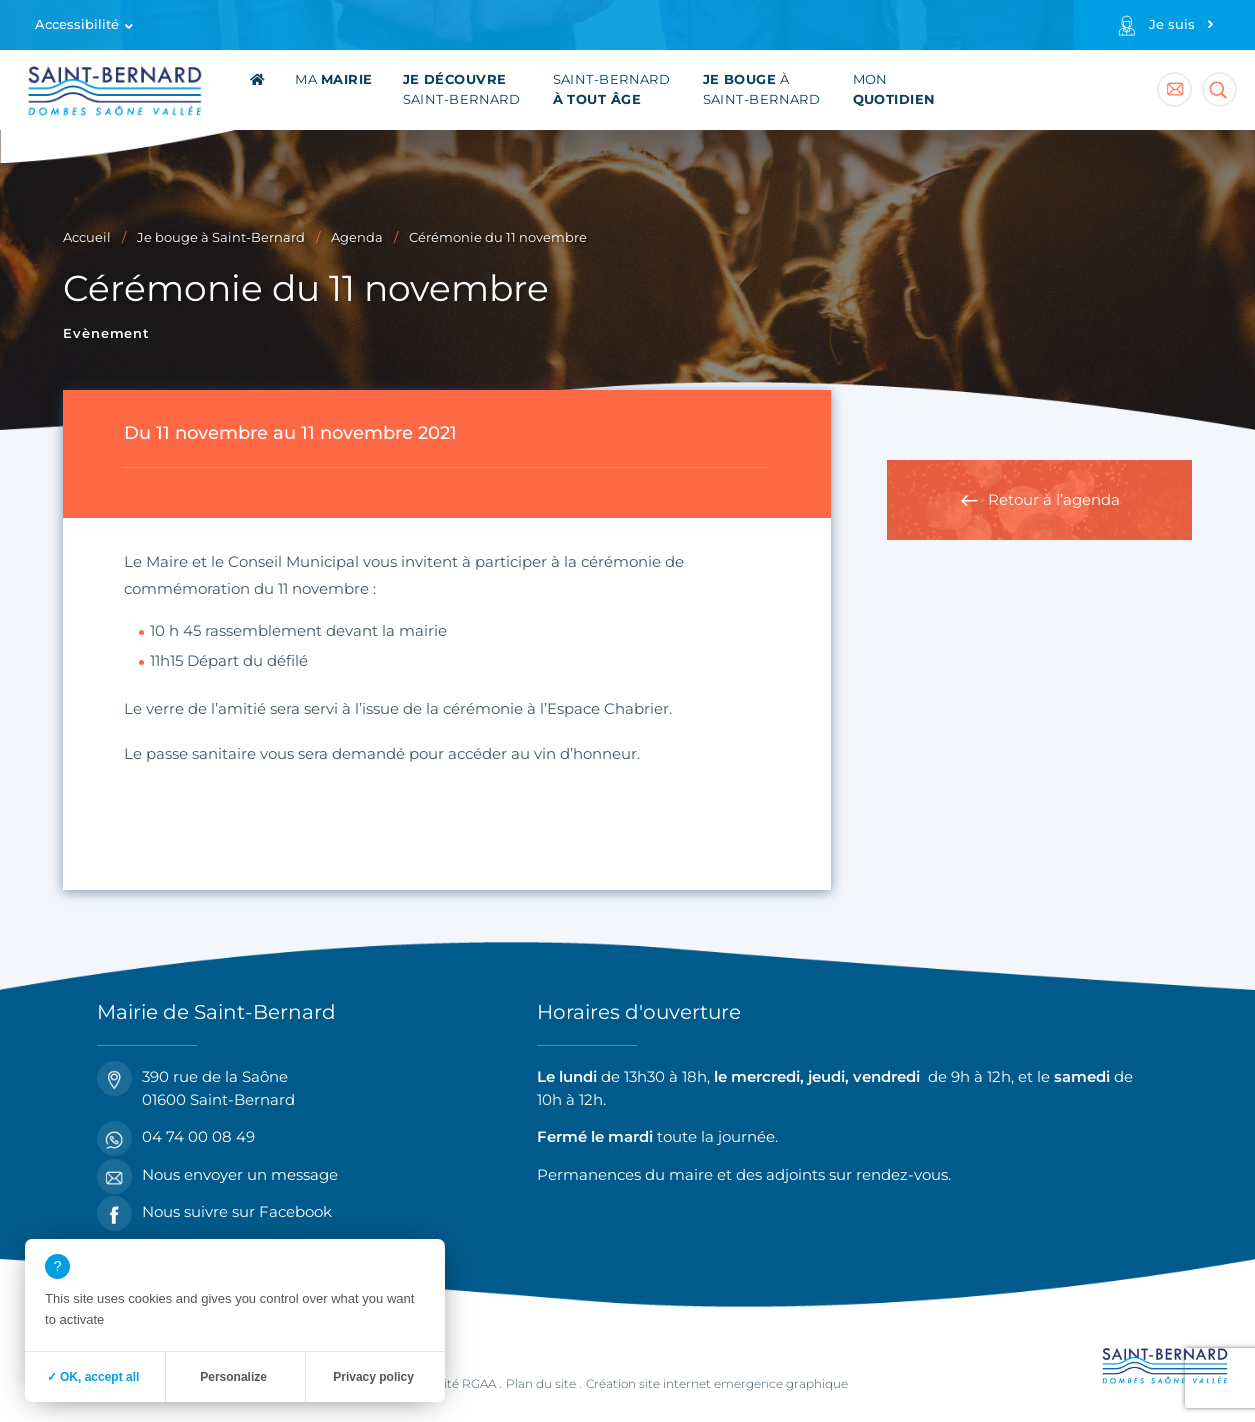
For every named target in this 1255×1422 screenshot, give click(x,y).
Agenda (357, 237)
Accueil (87, 237)
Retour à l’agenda (1054, 499)
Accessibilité (77, 24)
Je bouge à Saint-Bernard (221, 237)
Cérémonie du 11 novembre (498, 237)
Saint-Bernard (462, 89)
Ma (333, 79)
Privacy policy (373, 1377)
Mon (894, 89)
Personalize (233, 1377)
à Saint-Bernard (762, 89)
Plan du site (541, 1383)
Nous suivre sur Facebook (214, 1212)
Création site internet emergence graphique (717, 1383)
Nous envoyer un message (217, 1175)
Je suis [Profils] (1172, 24)
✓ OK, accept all (93, 1377)
